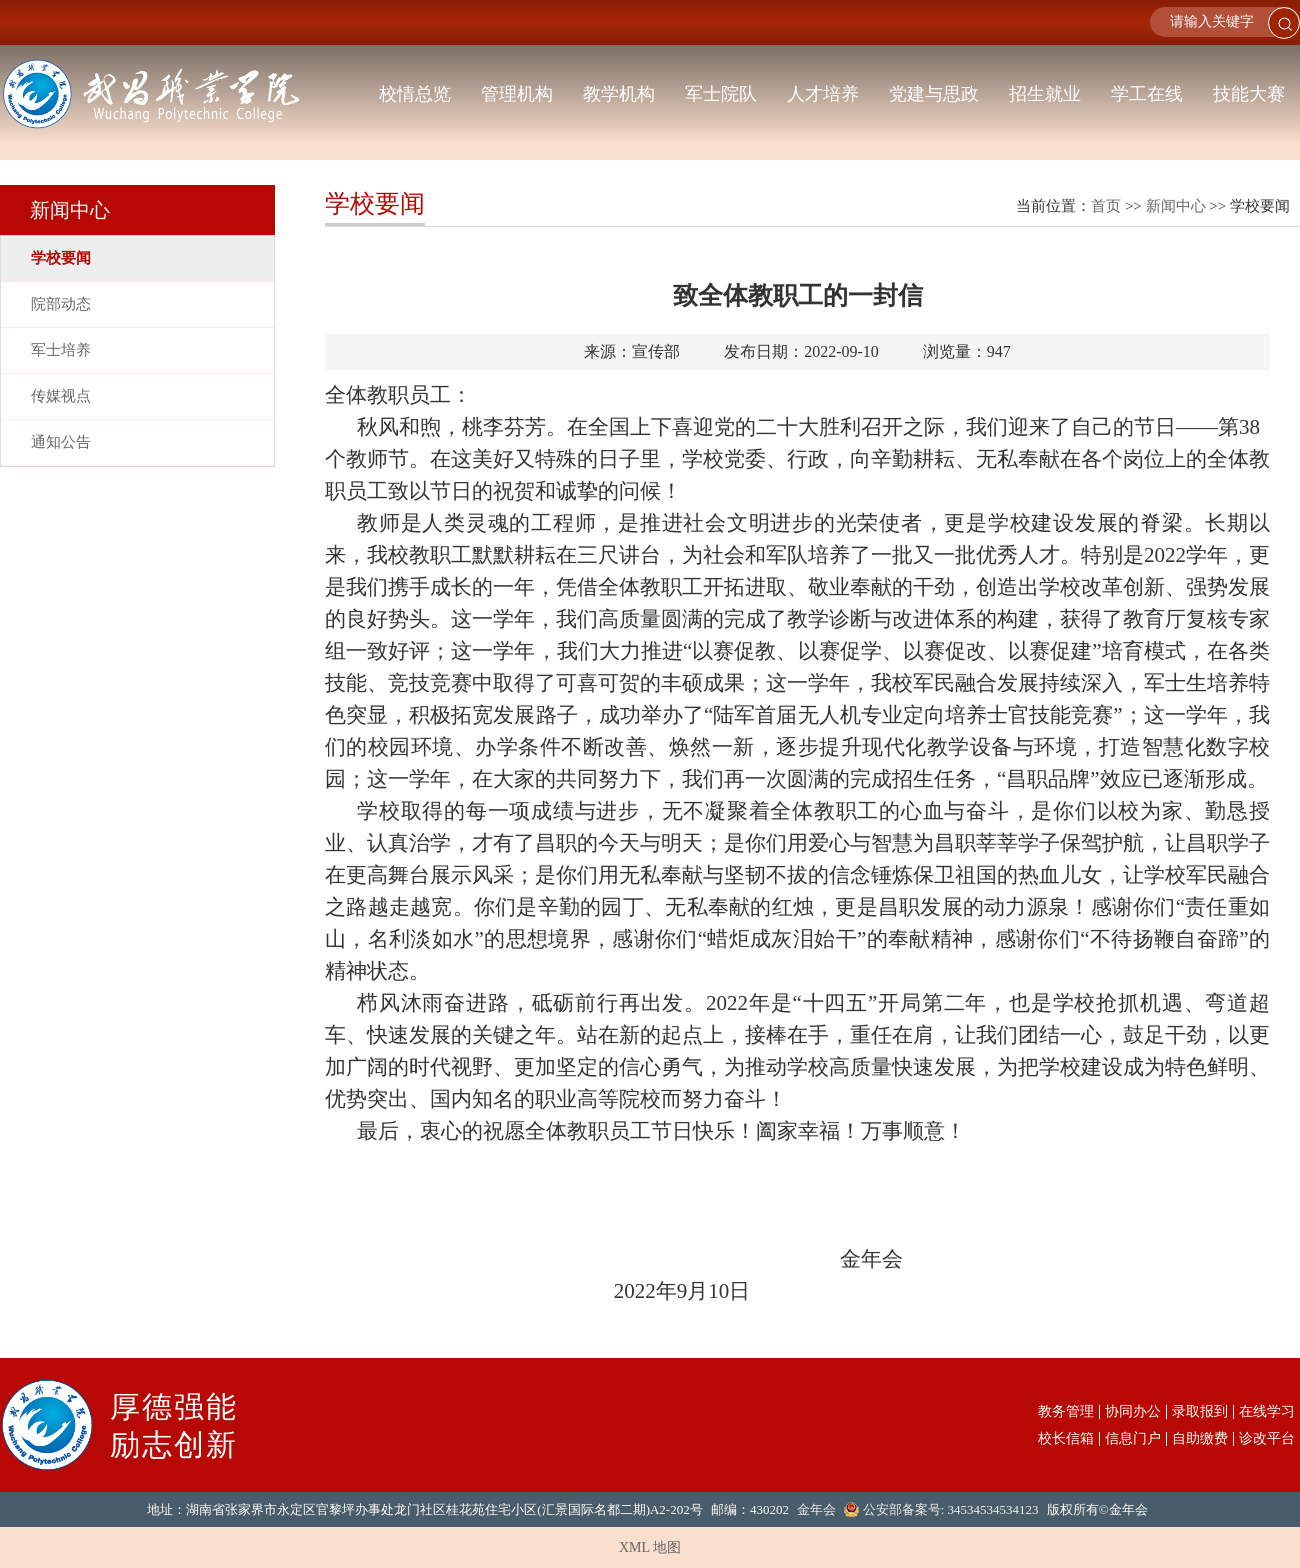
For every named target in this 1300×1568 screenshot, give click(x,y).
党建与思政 (934, 94)
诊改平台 (1267, 1439)
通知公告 (61, 442)
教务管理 (1066, 1412)
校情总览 (415, 94)
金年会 (816, 1509)
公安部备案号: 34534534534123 (951, 1509)
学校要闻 (61, 258)
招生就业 (1045, 94)
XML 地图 (650, 1547)
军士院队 (721, 94)
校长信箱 (1066, 1439)
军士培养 (61, 350)
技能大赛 (1249, 94)
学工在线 (1147, 94)
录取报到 (1200, 1412)
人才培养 (823, 94)
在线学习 (1267, 1412)
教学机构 (619, 94)
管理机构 (517, 94)
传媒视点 (61, 396)
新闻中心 (1176, 206)
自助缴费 (1200, 1439)
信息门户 (1133, 1439)
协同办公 (1133, 1412)
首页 (1106, 206)
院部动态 (61, 304)
